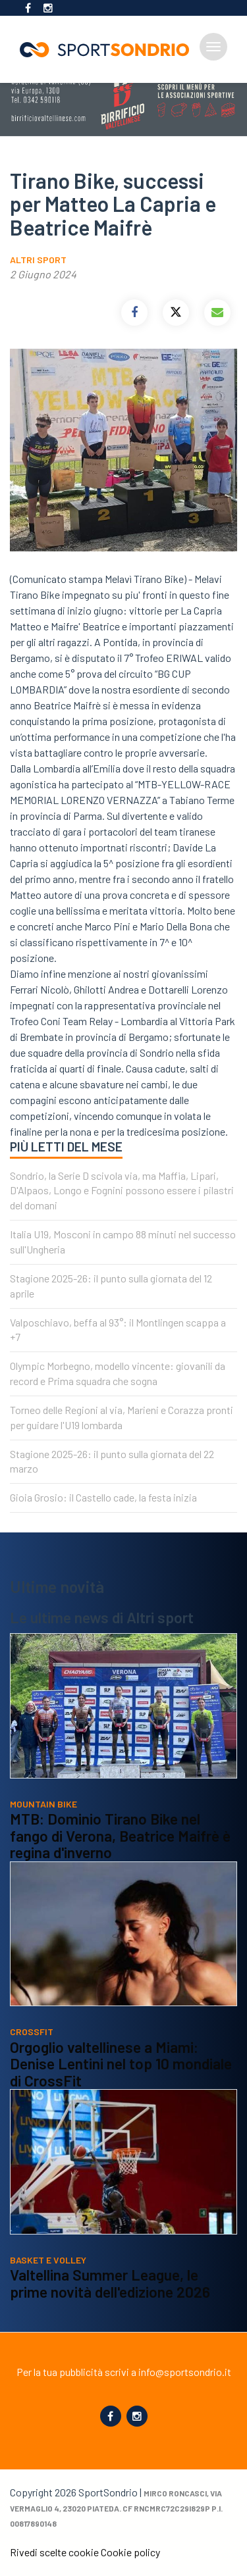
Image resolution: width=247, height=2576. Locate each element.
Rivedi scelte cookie (54, 2552)
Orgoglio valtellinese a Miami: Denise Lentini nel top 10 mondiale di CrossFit (121, 2064)
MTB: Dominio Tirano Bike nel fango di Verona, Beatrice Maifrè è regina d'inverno (120, 1835)
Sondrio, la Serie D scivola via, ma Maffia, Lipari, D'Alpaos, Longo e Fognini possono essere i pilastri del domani (122, 1190)
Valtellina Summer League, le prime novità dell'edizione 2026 (110, 2283)
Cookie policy (130, 2552)
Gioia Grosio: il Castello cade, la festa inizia (103, 1497)
